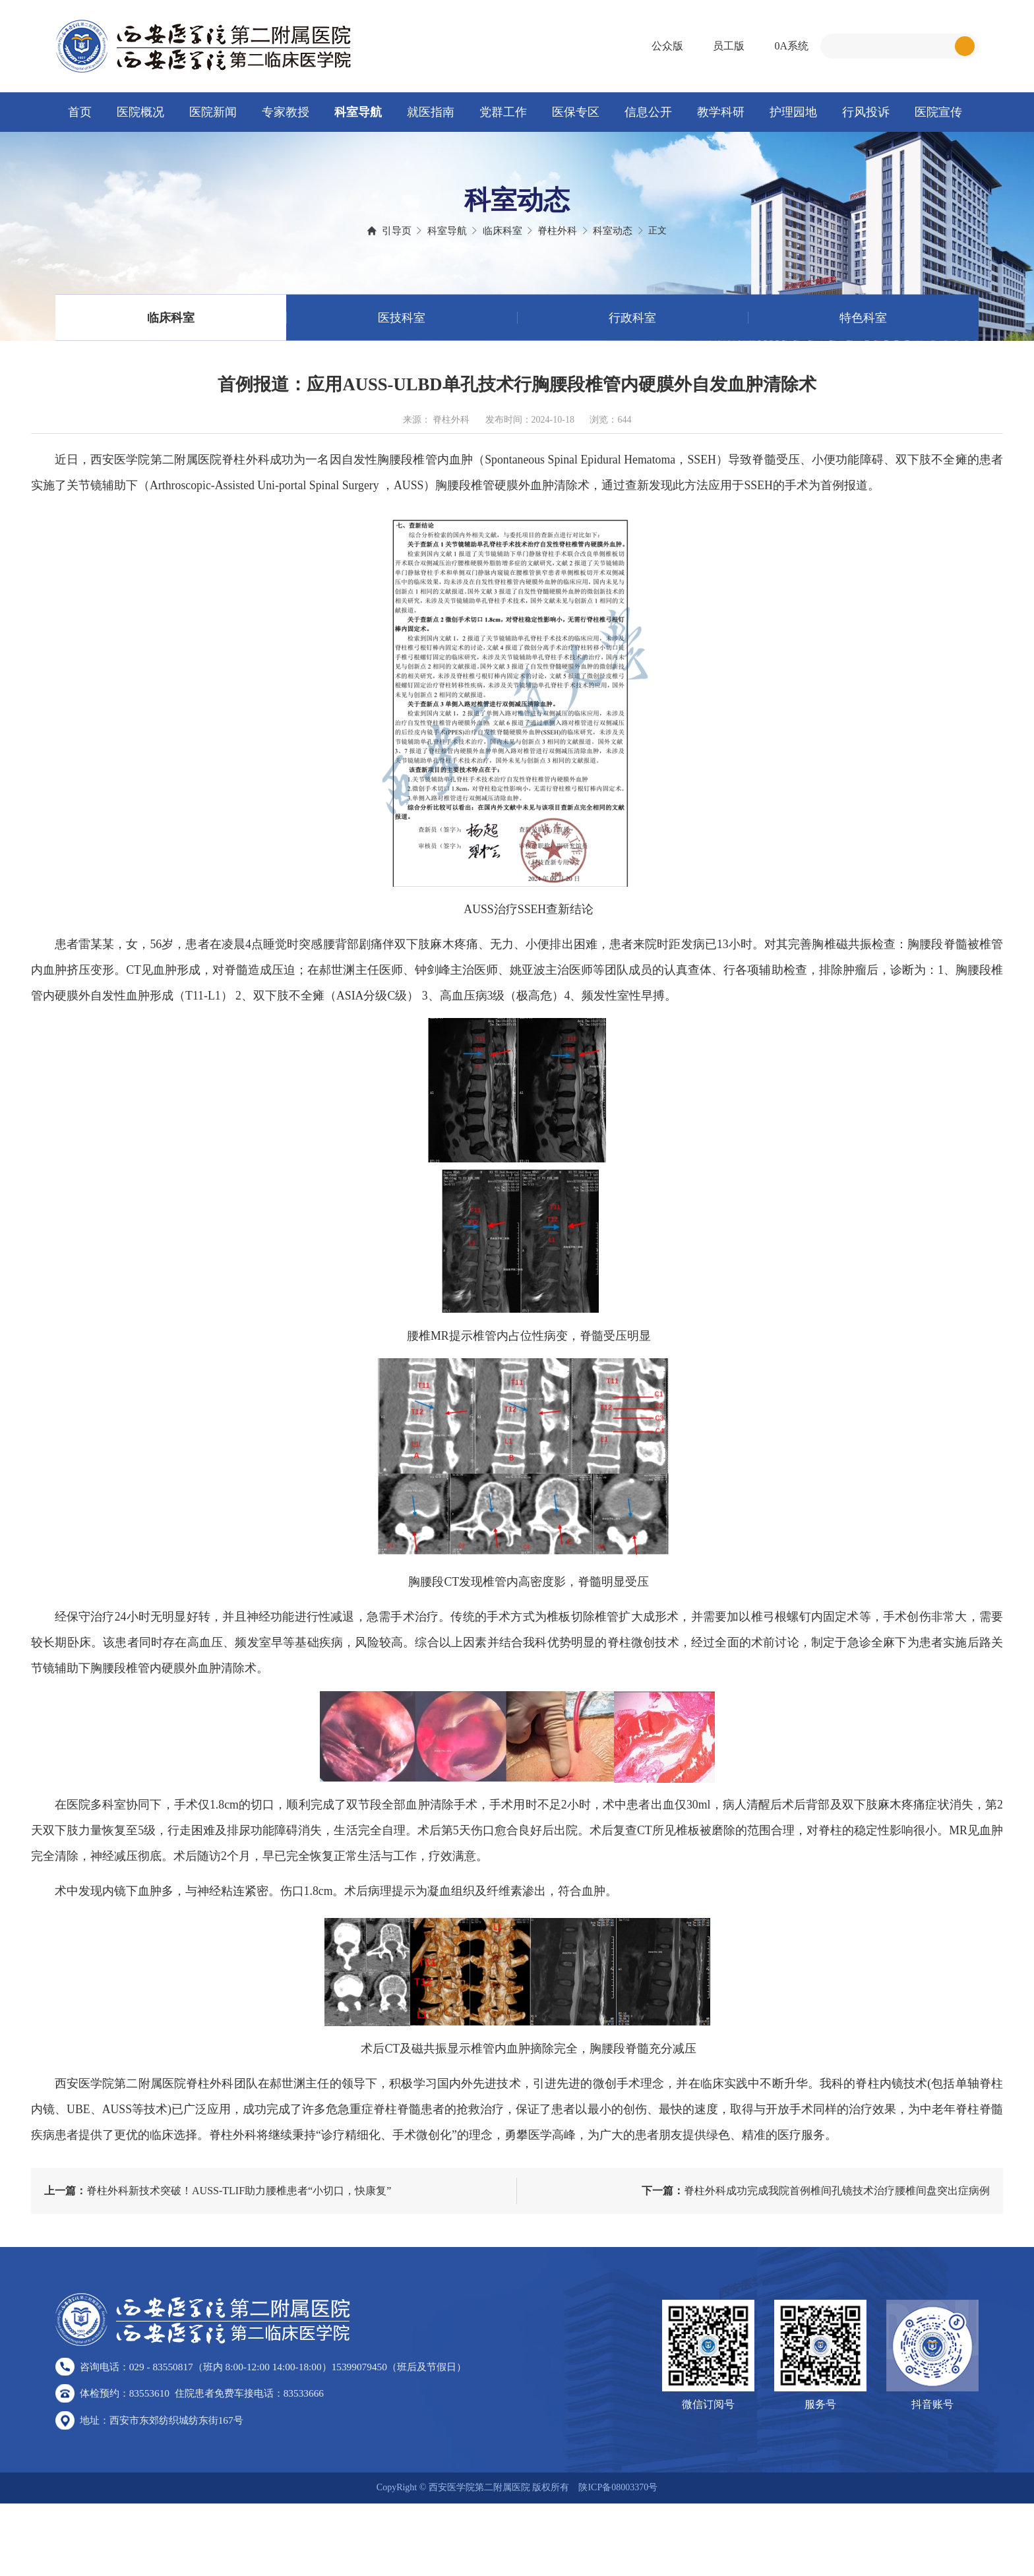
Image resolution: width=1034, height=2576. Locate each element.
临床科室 (171, 339)
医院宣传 (938, 112)
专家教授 (285, 112)
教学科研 (721, 112)
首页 (80, 112)
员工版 (729, 45)
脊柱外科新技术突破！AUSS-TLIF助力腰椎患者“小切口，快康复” (217, 2256)
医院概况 (140, 112)
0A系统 (791, 45)
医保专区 (575, 112)
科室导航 (358, 112)
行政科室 (632, 339)
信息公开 (648, 112)
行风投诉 (866, 112)
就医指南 (430, 112)
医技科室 (401, 339)
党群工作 (503, 112)
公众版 (667, 45)
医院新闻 (213, 112)
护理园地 (793, 112)
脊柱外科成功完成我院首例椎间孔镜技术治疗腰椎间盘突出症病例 (816, 2256)
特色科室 (863, 339)
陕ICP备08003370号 (617, 2560)
